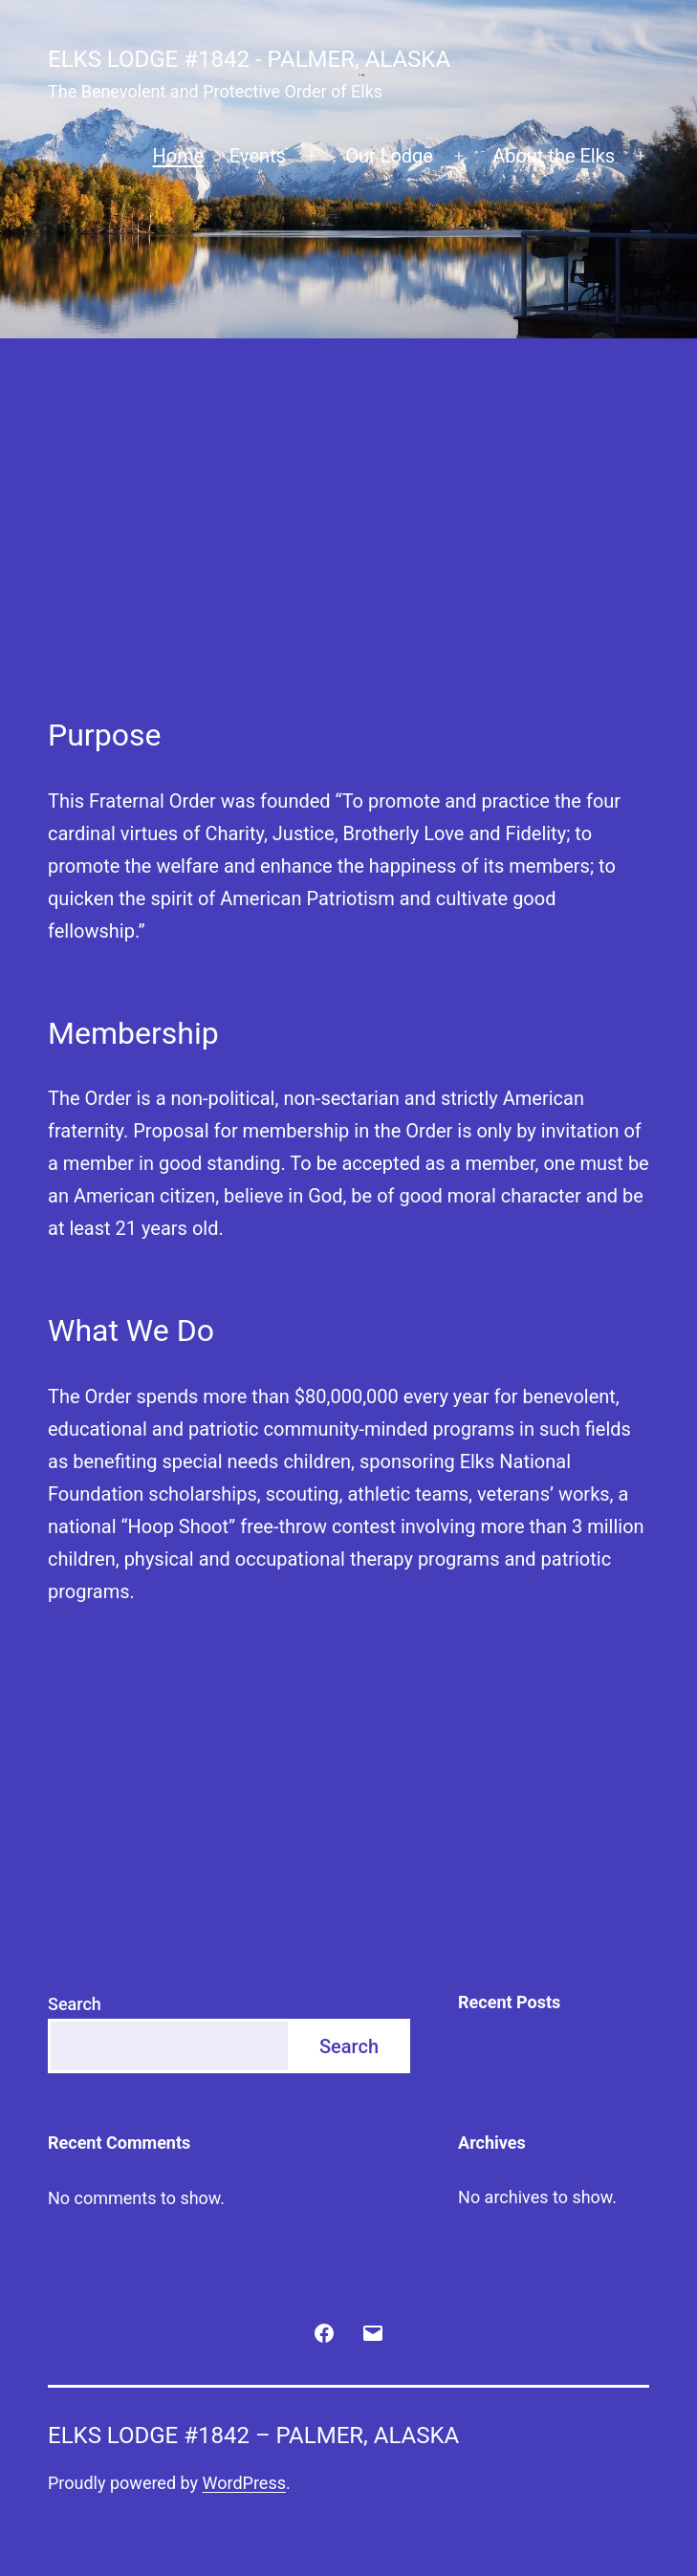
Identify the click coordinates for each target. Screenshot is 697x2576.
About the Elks (553, 155)
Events (257, 155)
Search (74, 2004)
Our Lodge (389, 155)
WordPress (244, 2483)
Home (179, 155)
